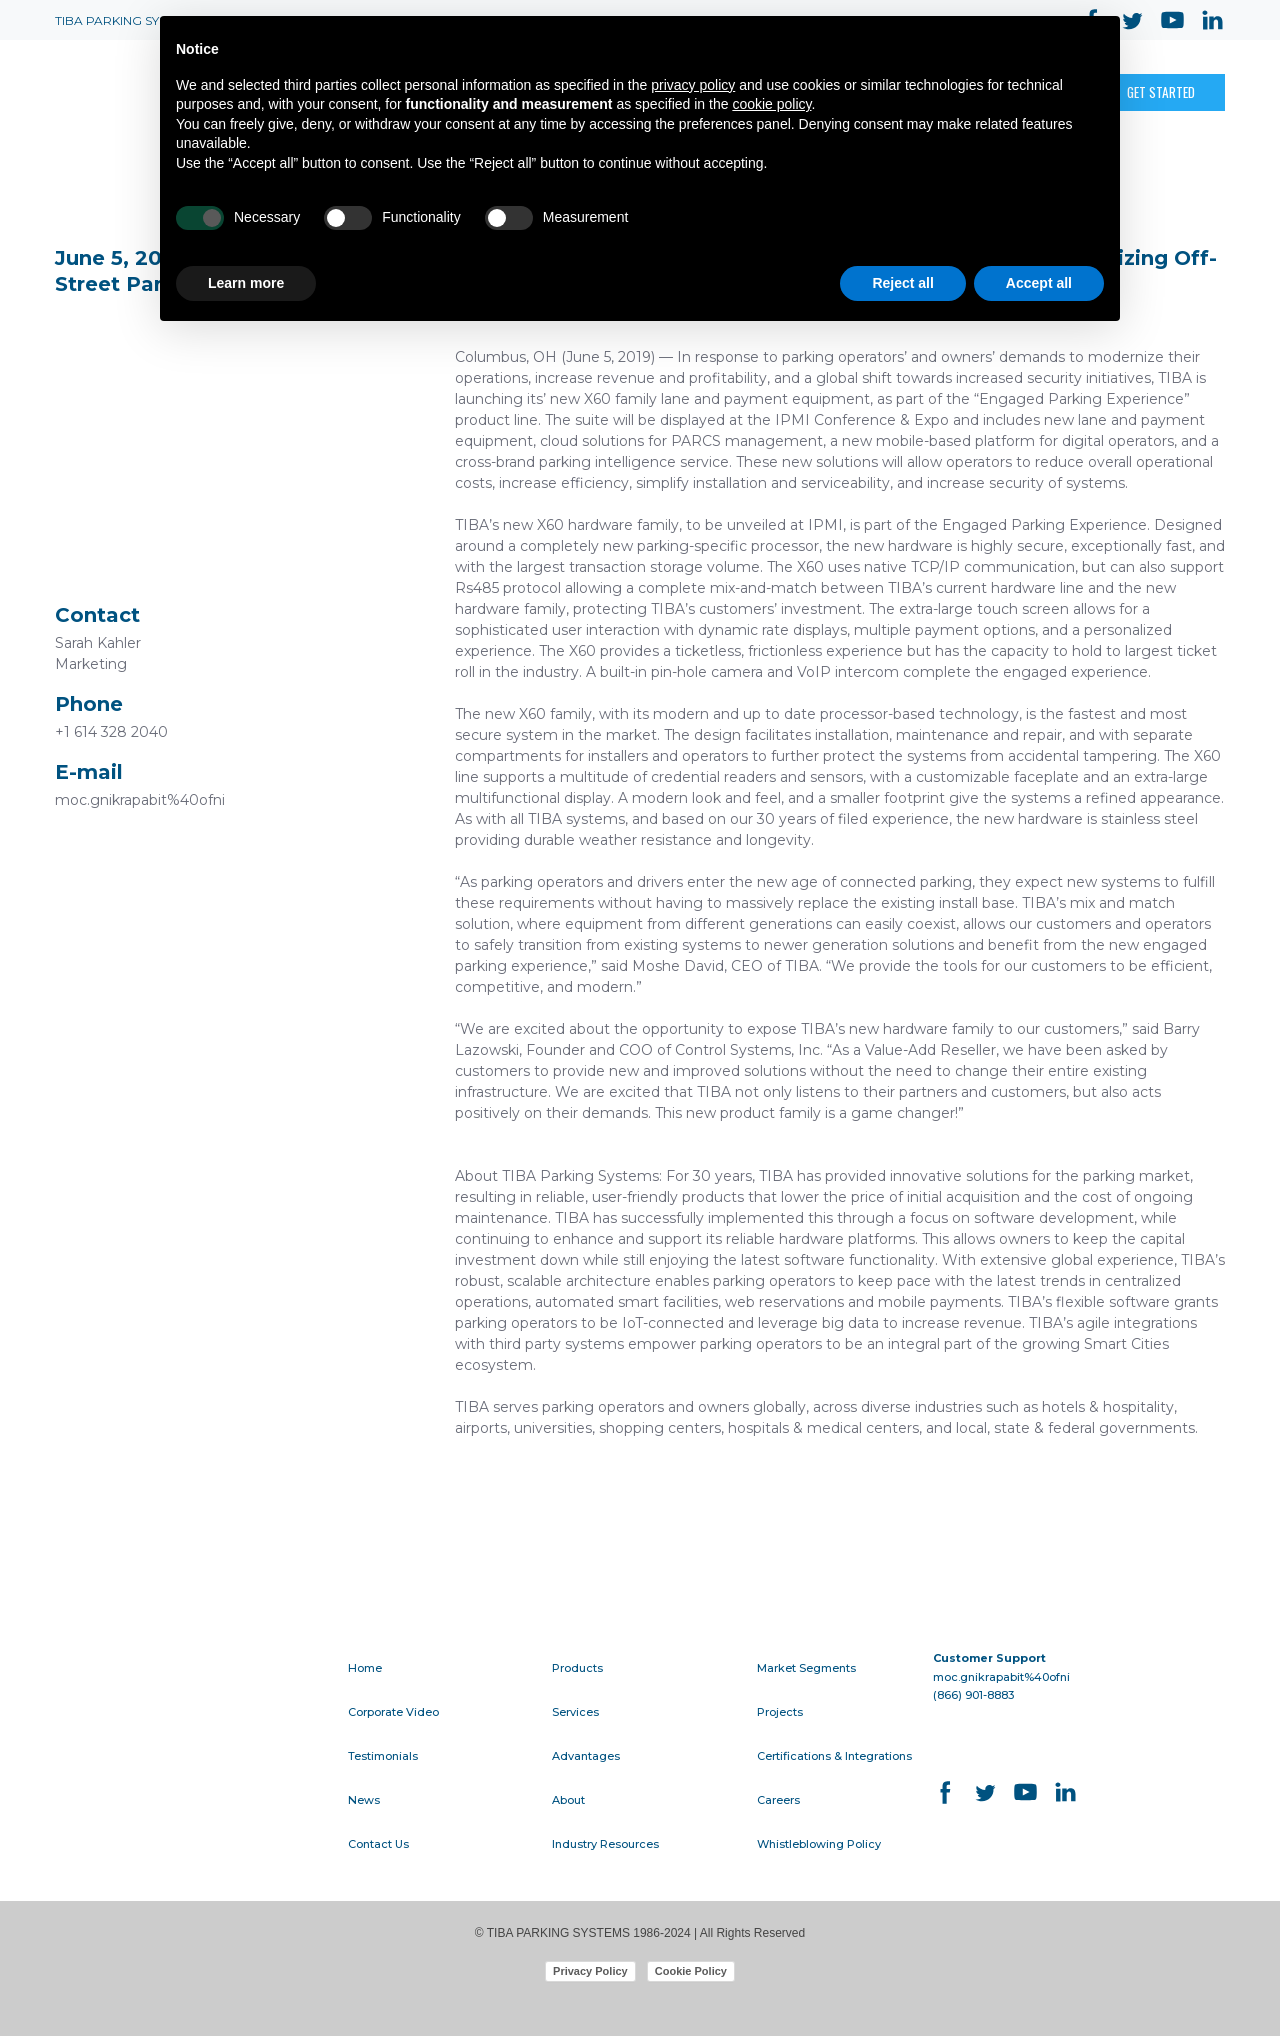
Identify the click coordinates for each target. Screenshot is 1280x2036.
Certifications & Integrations (834, 1756)
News (364, 1800)
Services (575, 1712)
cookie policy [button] (771, 104)
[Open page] (125, 93)
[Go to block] (185, 1681)
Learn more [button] (246, 283)
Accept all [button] (1039, 283)
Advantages (586, 1756)
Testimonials (383, 1756)
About (568, 1800)
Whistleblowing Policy (819, 1844)
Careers (778, 1800)
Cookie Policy (691, 1971)
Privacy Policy (590, 1971)
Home (365, 1668)
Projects (780, 1712)
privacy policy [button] (693, 85)
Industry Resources (605, 1844)
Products (577, 1668)
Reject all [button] (902, 283)
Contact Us (378, 1844)
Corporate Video (393, 1712)
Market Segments (806, 1668)
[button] (1161, 92)
